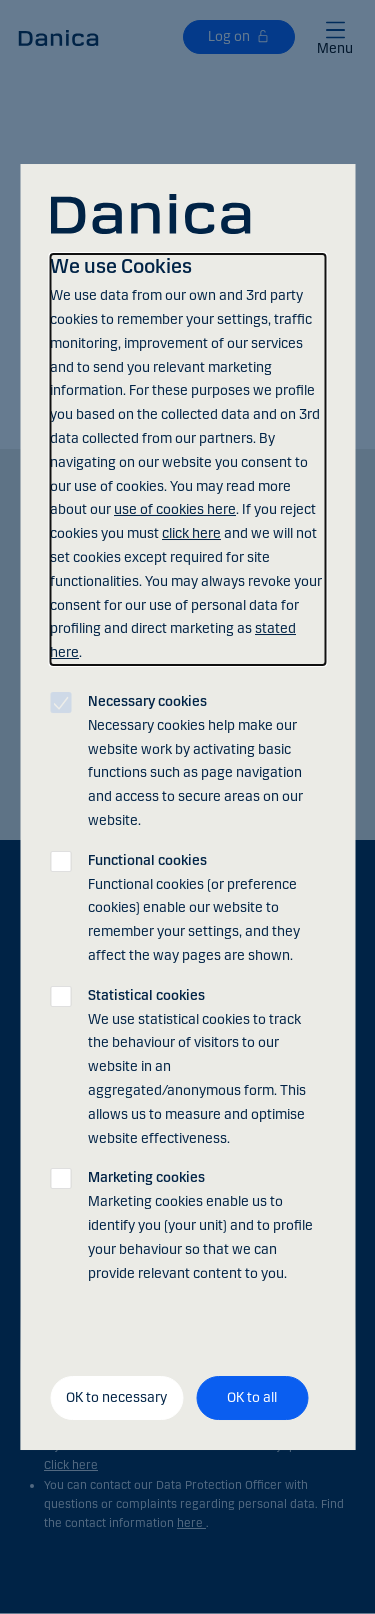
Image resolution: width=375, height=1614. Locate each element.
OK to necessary (116, 1397)
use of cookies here (175, 509)
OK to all (252, 1397)
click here (191, 533)
